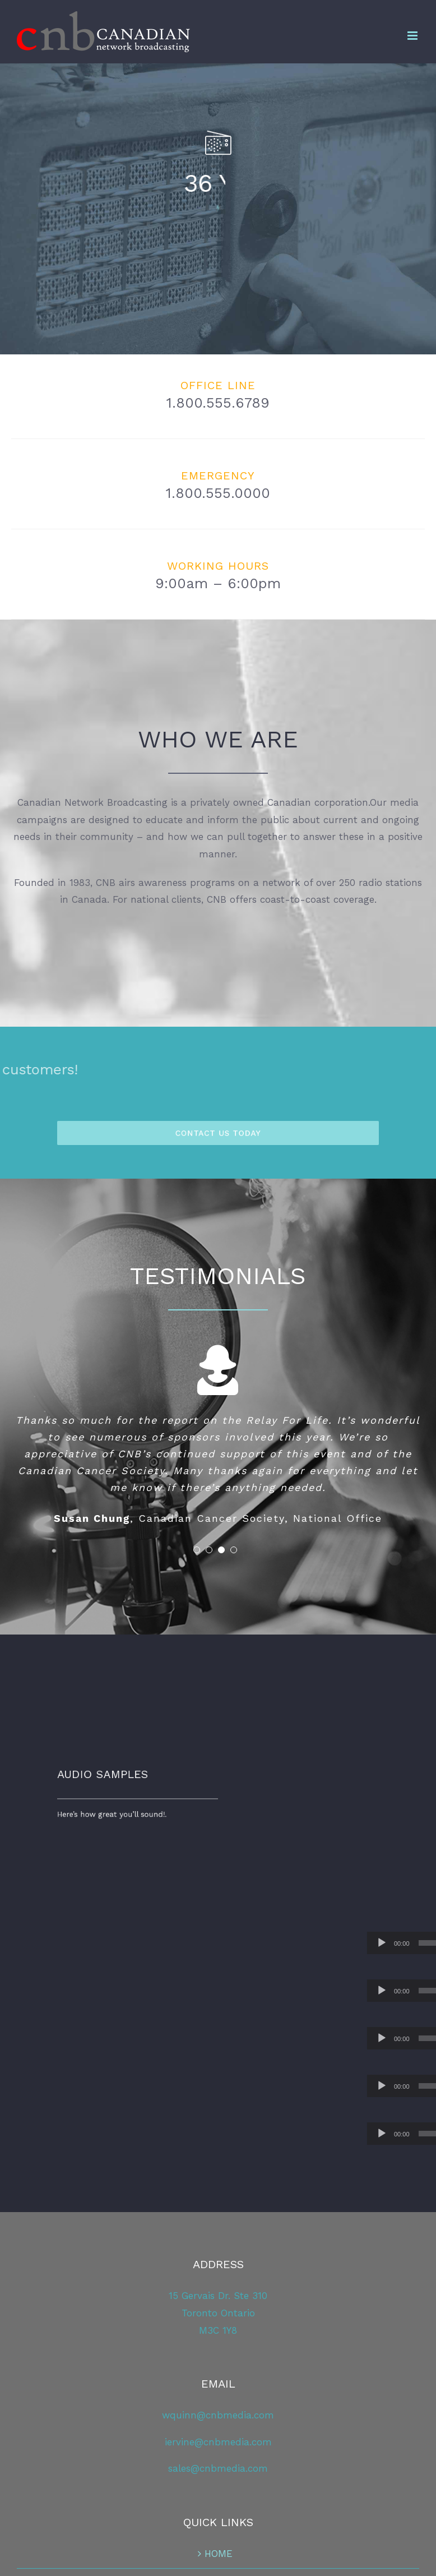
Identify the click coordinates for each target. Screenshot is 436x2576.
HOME (219, 2553)
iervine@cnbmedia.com (218, 2442)
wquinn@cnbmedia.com (218, 2415)
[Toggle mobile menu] (413, 35)
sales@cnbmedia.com (218, 2468)
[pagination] (196, 1549)
